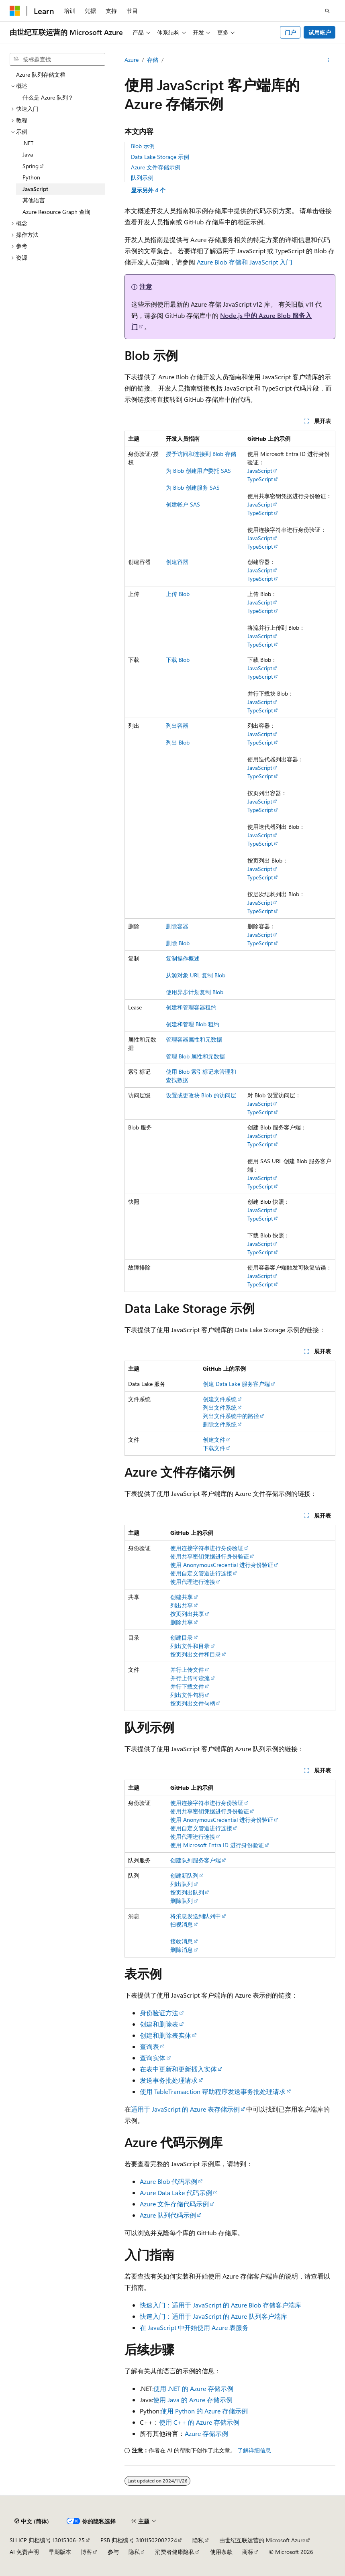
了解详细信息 (254, 2450)
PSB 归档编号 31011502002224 (138, 2540)
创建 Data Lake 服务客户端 (236, 1384)
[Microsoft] (15, 11)
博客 (86, 2552)
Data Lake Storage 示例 (160, 157)
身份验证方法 (159, 2012)
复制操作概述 (183, 958)
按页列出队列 (187, 1892)
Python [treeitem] (31, 177)
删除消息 (181, 1949)
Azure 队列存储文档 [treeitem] (40, 74)
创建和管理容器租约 (191, 1007)
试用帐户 (319, 32)
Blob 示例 (143, 146)
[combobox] (57, 59)
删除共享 (181, 1622)
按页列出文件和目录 (195, 1654)
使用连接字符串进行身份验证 (206, 1548)
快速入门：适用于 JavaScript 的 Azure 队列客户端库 (213, 2316)
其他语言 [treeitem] (33, 200)
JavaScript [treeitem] (35, 189)
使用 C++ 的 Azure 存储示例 (199, 2422)
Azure (132, 59)
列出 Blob (178, 742)
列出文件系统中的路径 (231, 1416)
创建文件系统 (220, 1399)
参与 (113, 2552)
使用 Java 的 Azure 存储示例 (193, 2399)
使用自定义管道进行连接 (201, 1573)
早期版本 (60, 2552)
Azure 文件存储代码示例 (174, 2204)
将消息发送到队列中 (195, 1916)
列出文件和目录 (190, 1646)
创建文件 (214, 1439)
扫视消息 (181, 1924)
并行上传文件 (187, 1669)
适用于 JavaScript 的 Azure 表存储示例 (185, 2109)
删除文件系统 (220, 1424)
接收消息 (181, 1941)
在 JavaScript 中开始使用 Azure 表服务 (194, 2327)
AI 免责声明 (24, 2552)
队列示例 (142, 177)
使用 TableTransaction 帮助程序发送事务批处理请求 (213, 2091)
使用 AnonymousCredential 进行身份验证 (221, 1565)
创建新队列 (184, 1875)
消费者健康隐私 (174, 2552)
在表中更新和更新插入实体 (178, 2069)
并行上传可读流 (190, 1678)
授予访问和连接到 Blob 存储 (201, 454)
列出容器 (177, 725)
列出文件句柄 (187, 1695)
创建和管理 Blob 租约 (192, 1024)
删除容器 (177, 926)
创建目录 (181, 1637)
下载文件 (214, 1448)
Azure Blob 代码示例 (168, 2181)
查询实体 (152, 2057)
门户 (290, 32)
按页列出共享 (187, 1614)
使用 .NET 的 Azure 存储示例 (193, 2388)
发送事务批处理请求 (169, 2080)
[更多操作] (328, 60)
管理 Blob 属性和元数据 (195, 1056)
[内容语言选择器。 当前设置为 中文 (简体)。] (32, 2521)
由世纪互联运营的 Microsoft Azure (262, 2540)
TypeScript (260, 479)
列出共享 (181, 1605)
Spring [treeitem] (30, 166)
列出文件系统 (220, 1407)
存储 (152, 59)
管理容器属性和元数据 (194, 1039)
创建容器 (177, 562)
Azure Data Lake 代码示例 (176, 2192)
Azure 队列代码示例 (168, 2215)
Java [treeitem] (27, 154)
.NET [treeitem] (27, 143)
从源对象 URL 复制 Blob (195, 975)
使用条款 (221, 2552)
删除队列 (181, 1901)
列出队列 (181, 1884)
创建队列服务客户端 (195, 1860)
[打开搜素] (327, 11)
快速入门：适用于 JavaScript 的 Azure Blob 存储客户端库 (220, 2305)
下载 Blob (178, 659)
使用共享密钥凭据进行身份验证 (209, 1556)
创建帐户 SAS (183, 504)
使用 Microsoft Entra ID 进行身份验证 (217, 1845)
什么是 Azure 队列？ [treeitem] (47, 97)
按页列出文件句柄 (192, 1703)
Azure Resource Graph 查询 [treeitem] (56, 212)
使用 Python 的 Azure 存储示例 (204, 2411)
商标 (247, 2552)
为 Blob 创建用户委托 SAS (198, 470)
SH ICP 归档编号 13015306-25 (47, 2540)
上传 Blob (178, 594)
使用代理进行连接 (192, 1581)
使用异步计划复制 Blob (194, 992)
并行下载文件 (187, 1686)
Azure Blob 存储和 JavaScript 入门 (244, 262)
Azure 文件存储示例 (155, 167)
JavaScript (259, 470)
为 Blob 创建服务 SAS (193, 487)
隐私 (198, 2540)
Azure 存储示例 (206, 2433)
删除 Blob (178, 943)
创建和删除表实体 (165, 2035)
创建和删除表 (159, 2024)
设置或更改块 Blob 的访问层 (201, 1095)
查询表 (149, 2046)
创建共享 (181, 1597)
